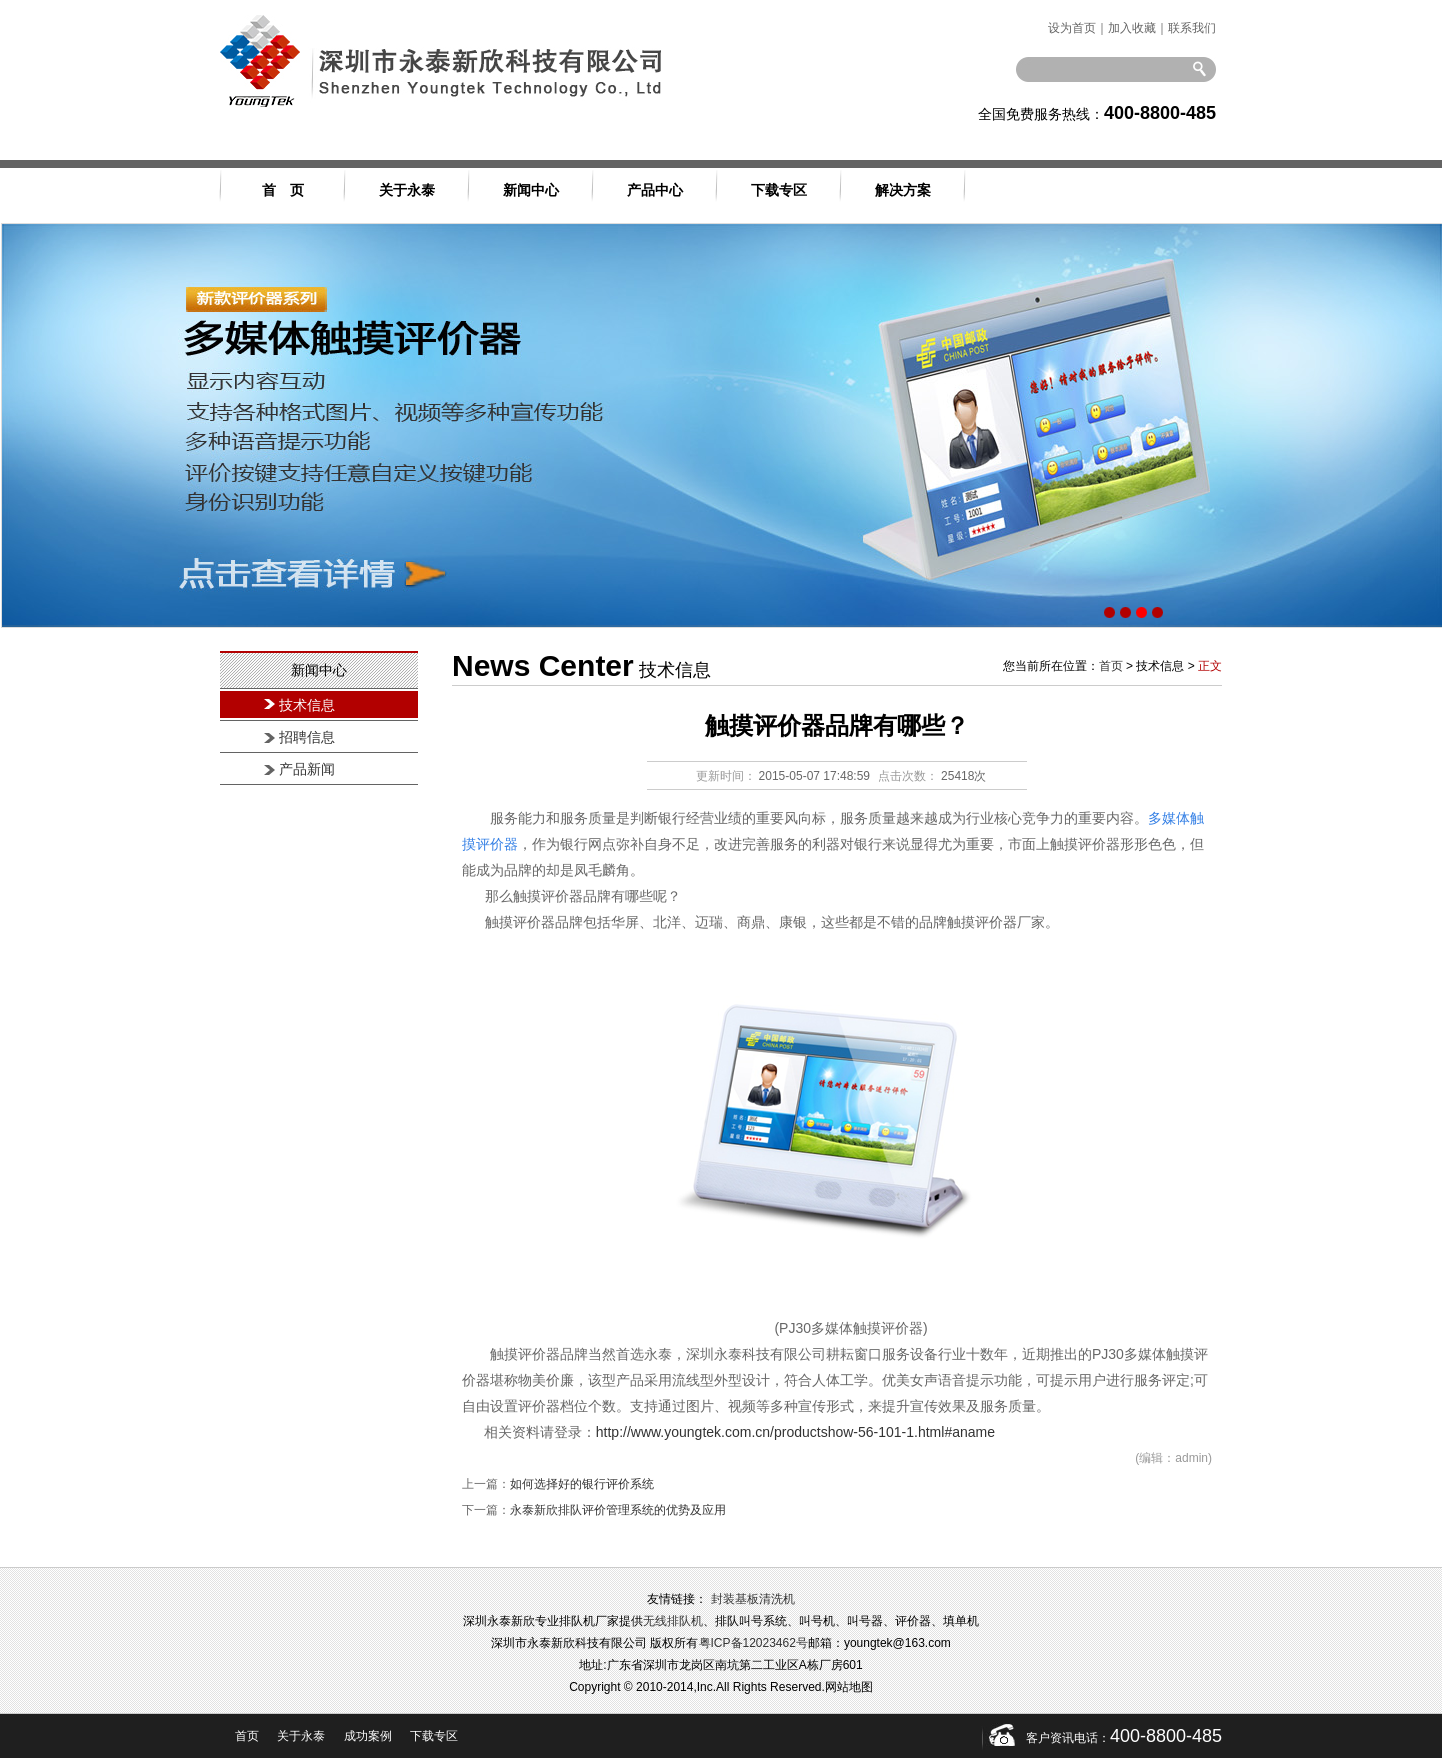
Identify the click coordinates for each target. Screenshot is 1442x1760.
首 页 (283, 190)
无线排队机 (673, 1621)
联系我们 (1192, 28)
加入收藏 (1132, 28)
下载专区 (779, 190)
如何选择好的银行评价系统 (582, 1484)
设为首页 (1072, 28)
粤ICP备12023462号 (753, 1643)
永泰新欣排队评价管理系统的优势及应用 (618, 1510)
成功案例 (368, 1736)
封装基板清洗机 (753, 1599)
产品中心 (655, 190)
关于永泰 (407, 190)
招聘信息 (307, 737)
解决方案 (903, 190)
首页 (1111, 666)
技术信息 (307, 705)
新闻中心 (531, 190)
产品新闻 (307, 769)
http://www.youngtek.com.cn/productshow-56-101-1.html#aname (795, 1432)
